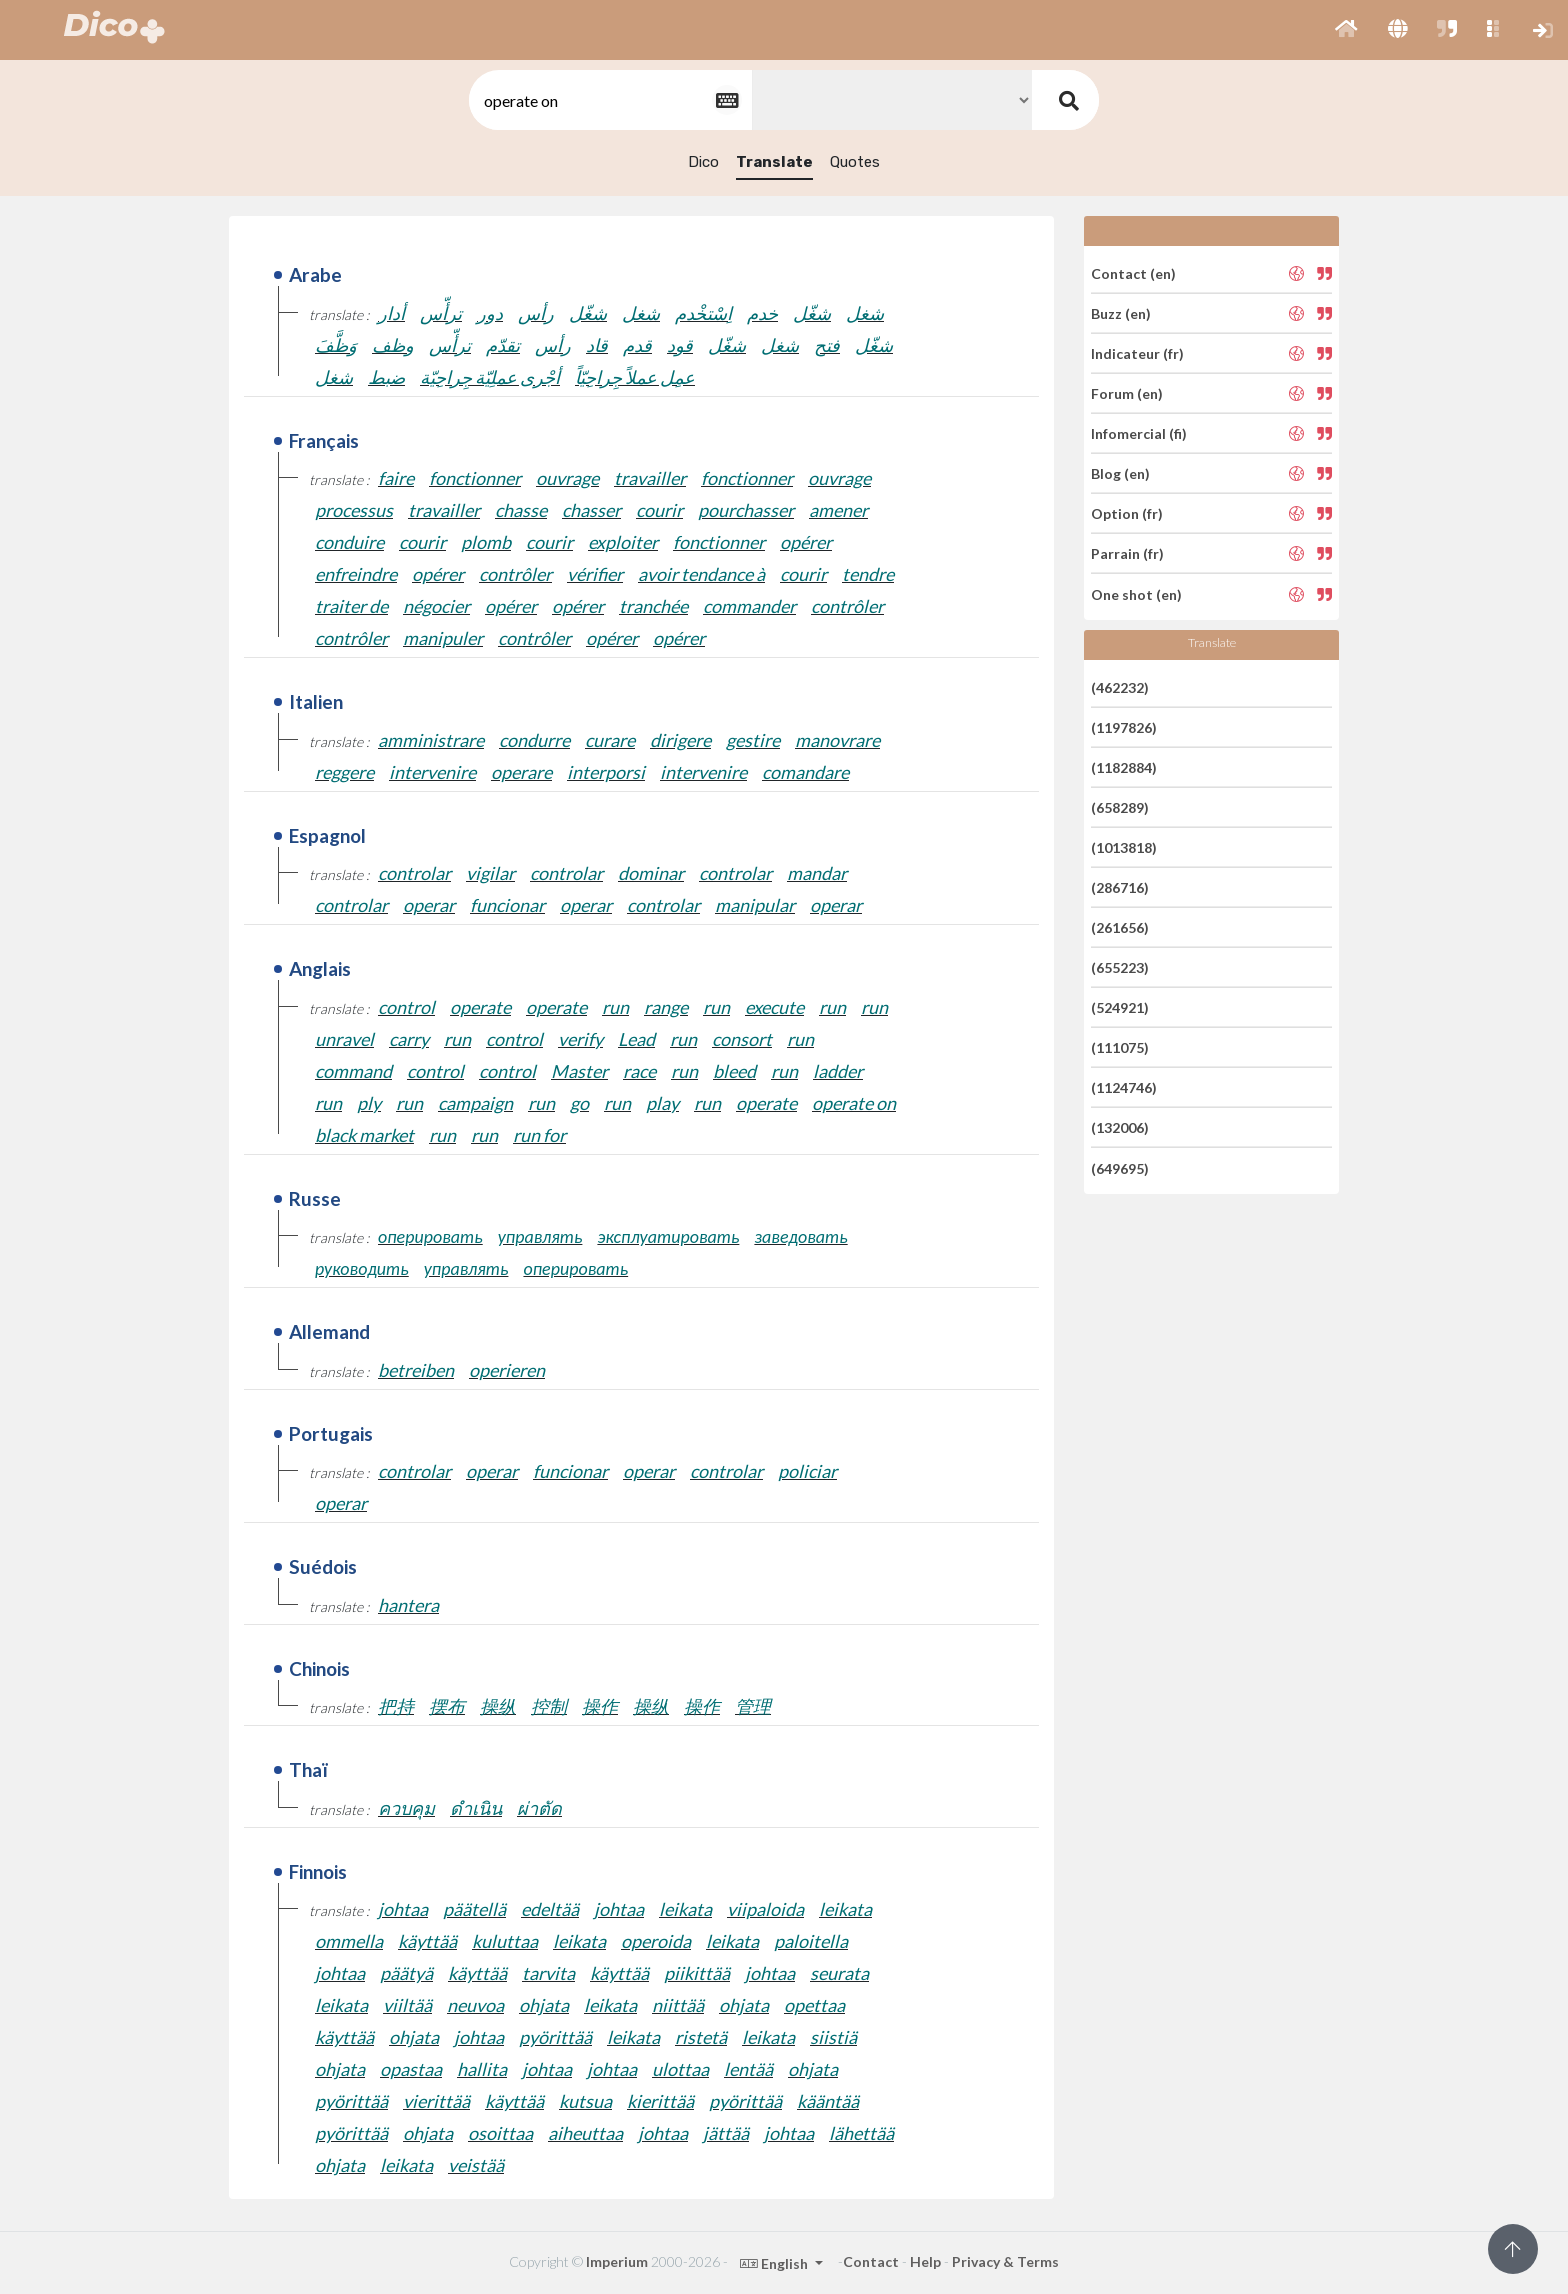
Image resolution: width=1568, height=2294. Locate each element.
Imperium (617, 2261)
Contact (871, 2261)
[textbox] (609, 100)
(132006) (1120, 1127)
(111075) (1120, 1047)
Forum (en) (1127, 393)
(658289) (1120, 807)
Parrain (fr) (1127, 553)
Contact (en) (1133, 272)
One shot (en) (1136, 593)
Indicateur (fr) (1137, 353)
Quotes (855, 162)
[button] (1346, 30)
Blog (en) (1120, 473)
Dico (703, 162)
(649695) (1120, 1167)
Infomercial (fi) (1139, 433)
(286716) (1120, 887)
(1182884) (1124, 767)
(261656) (1120, 927)
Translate (774, 162)
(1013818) (1124, 847)
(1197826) (1124, 727)
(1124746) (1124, 1087)
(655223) (1120, 967)
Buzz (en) (1121, 313)
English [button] (775, 2263)
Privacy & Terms (1005, 2261)
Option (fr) (1127, 513)
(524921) (1120, 1007)
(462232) (1120, 686)
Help (925, 2261)
